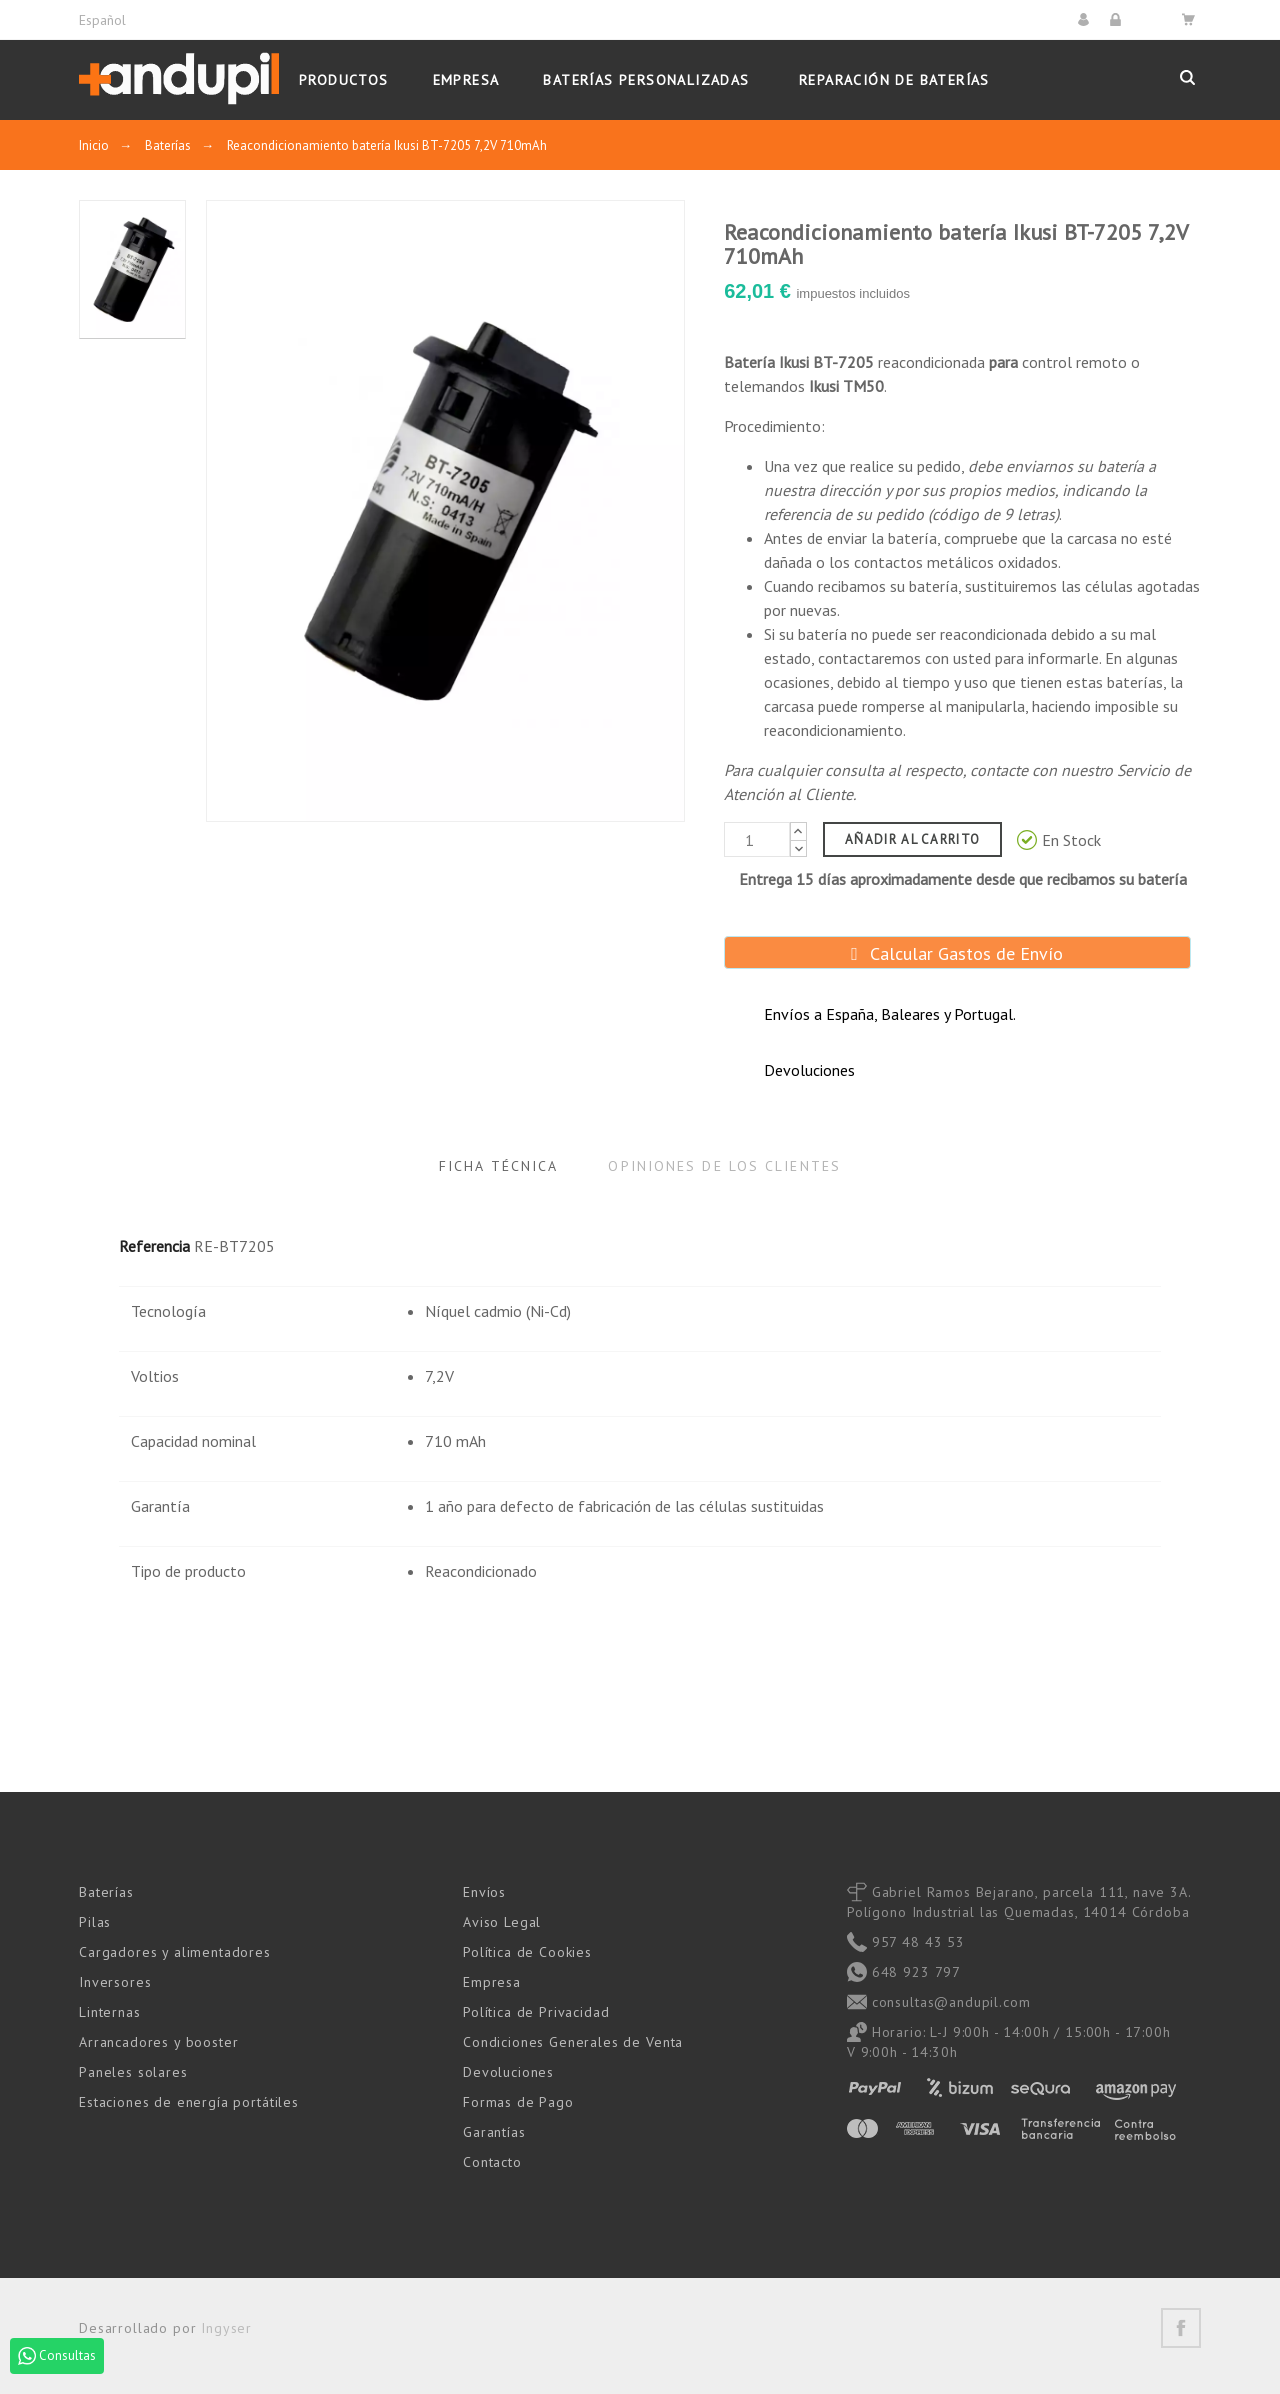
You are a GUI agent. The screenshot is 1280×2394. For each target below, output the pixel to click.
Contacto (492, 2162)
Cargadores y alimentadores (175, 1952)
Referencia (154, 1246)
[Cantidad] (757, 839)
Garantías (494, 2132)
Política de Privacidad (536, 2012)
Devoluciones (508, 2072)
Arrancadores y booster (158, 2042)
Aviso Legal (502, 1922)
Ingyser (226, 2328)
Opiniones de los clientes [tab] (724, 1166)
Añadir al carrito (912, 839)
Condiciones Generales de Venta (573, 2042)
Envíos (484, 1892)
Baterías (106, 1892)
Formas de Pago (518, 2102)
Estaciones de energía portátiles (189, 2102)
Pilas (95, 1922)
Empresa (492, 1982)
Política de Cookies (527, 1952)
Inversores (115, 1982)
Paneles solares (133, 2072)
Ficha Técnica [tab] (498, 1166)
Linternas (110, 2012)
